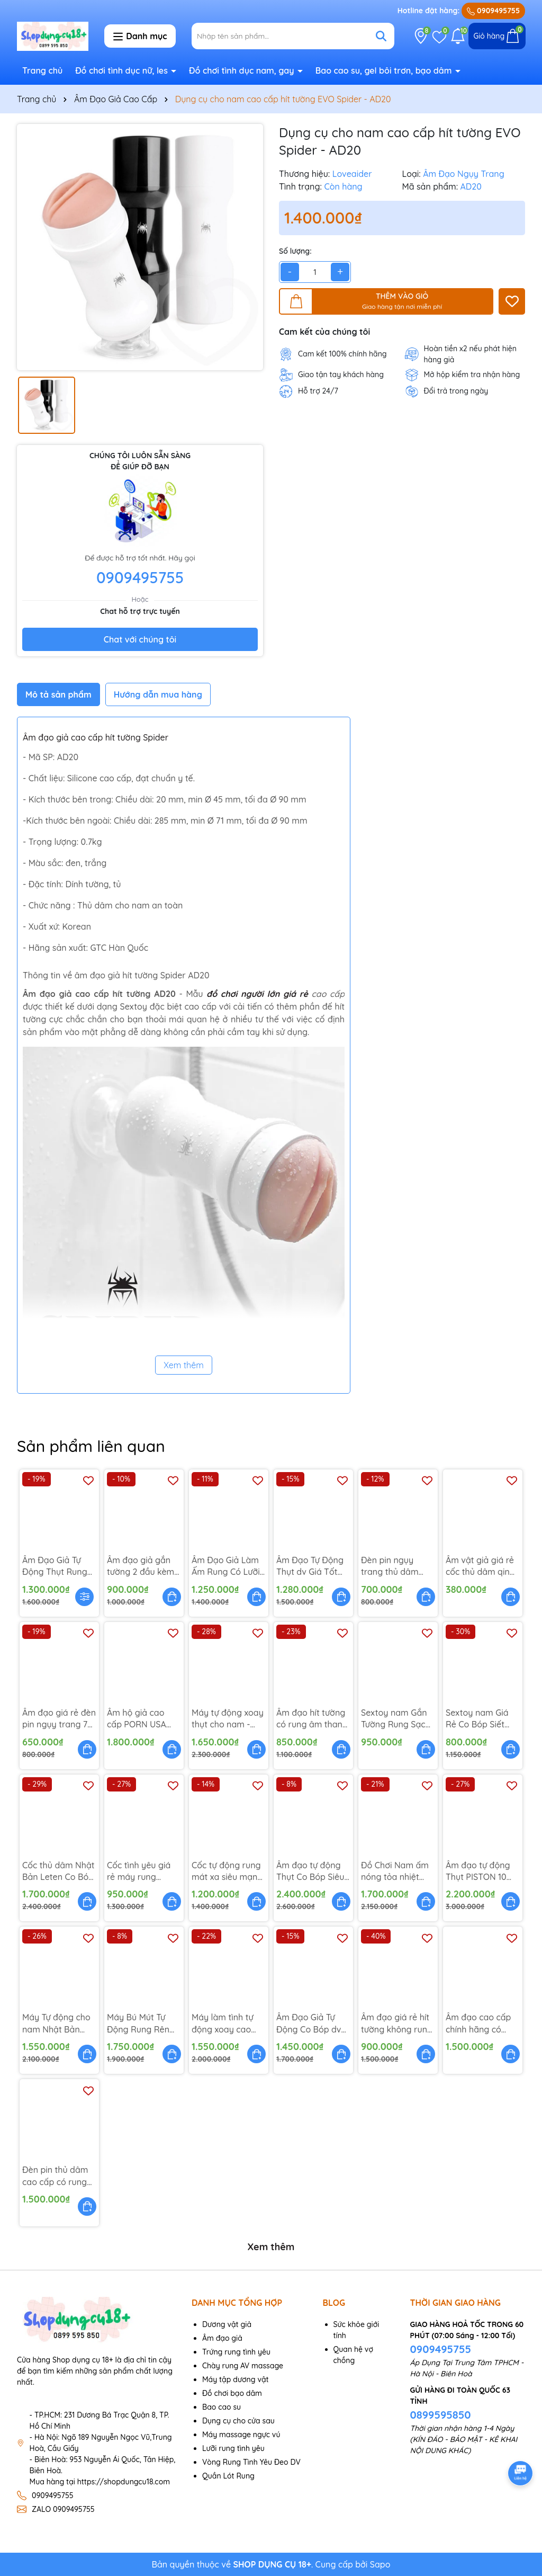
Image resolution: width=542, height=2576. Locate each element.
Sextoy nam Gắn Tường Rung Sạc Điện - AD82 (394, 1719)
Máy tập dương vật (235, 2379)
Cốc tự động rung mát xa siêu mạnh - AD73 (227, 1871)
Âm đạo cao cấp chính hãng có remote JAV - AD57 (478, 2023)
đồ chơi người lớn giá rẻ (257, 993)
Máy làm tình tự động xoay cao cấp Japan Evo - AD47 (224, 2023)
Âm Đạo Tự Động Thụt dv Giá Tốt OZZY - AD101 (310, 1566)
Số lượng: (295, 251)
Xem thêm (184, 1365)
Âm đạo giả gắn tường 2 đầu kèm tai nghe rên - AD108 (140, 1566)
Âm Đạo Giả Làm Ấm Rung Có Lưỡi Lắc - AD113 (226, 1566)
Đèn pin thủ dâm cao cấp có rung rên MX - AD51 (55, 2176)
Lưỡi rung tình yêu (233, 2448)
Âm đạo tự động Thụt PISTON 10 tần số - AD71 (478, 1871)
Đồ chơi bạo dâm (232, 2393)
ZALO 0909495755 (63, 2509)
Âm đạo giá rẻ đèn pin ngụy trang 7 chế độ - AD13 (59, 1719)
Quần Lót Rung (228, 2476)
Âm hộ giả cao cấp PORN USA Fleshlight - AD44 (140, 1719)
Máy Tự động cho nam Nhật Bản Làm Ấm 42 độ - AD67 (56, 2023)
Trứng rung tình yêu (236, 2352)
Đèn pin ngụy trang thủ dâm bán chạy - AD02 (394, 1566)
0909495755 (493, 10)
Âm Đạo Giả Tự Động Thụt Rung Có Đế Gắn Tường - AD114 (57, 1566)
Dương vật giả (226, 2324)
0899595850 (440, 2414)
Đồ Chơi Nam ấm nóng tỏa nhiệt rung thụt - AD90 (395, 1871)
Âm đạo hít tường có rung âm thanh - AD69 (311, 1719)
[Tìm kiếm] (381, 36)
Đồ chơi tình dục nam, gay (242, 70)
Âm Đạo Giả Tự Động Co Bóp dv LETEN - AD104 (308, 2023)
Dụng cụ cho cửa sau (238, 2421)
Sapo (380, 2564)
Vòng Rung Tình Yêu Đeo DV (251, 2462)
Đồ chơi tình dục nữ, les (122, 70)
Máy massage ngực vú (241, 2434)
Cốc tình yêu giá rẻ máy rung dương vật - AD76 (141, 1871)
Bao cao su (221, 2407)
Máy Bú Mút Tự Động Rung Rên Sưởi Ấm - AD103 (139, 2023)
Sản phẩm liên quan (91, 1446)
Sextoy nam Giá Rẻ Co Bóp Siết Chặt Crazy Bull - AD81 (479, 1719)
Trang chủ (42, 70)
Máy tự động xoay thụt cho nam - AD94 (228, 1719)
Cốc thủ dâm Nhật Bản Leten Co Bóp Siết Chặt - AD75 (58, 1871)
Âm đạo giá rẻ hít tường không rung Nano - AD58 (396, 2023)
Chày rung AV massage (242, 2365)
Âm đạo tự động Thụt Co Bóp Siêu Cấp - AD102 (310, 1871)
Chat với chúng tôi (140, 639)
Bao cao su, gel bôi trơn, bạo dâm (384, 70)
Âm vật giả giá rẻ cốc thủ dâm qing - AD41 (480, 1566)
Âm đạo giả (222, 2338)
